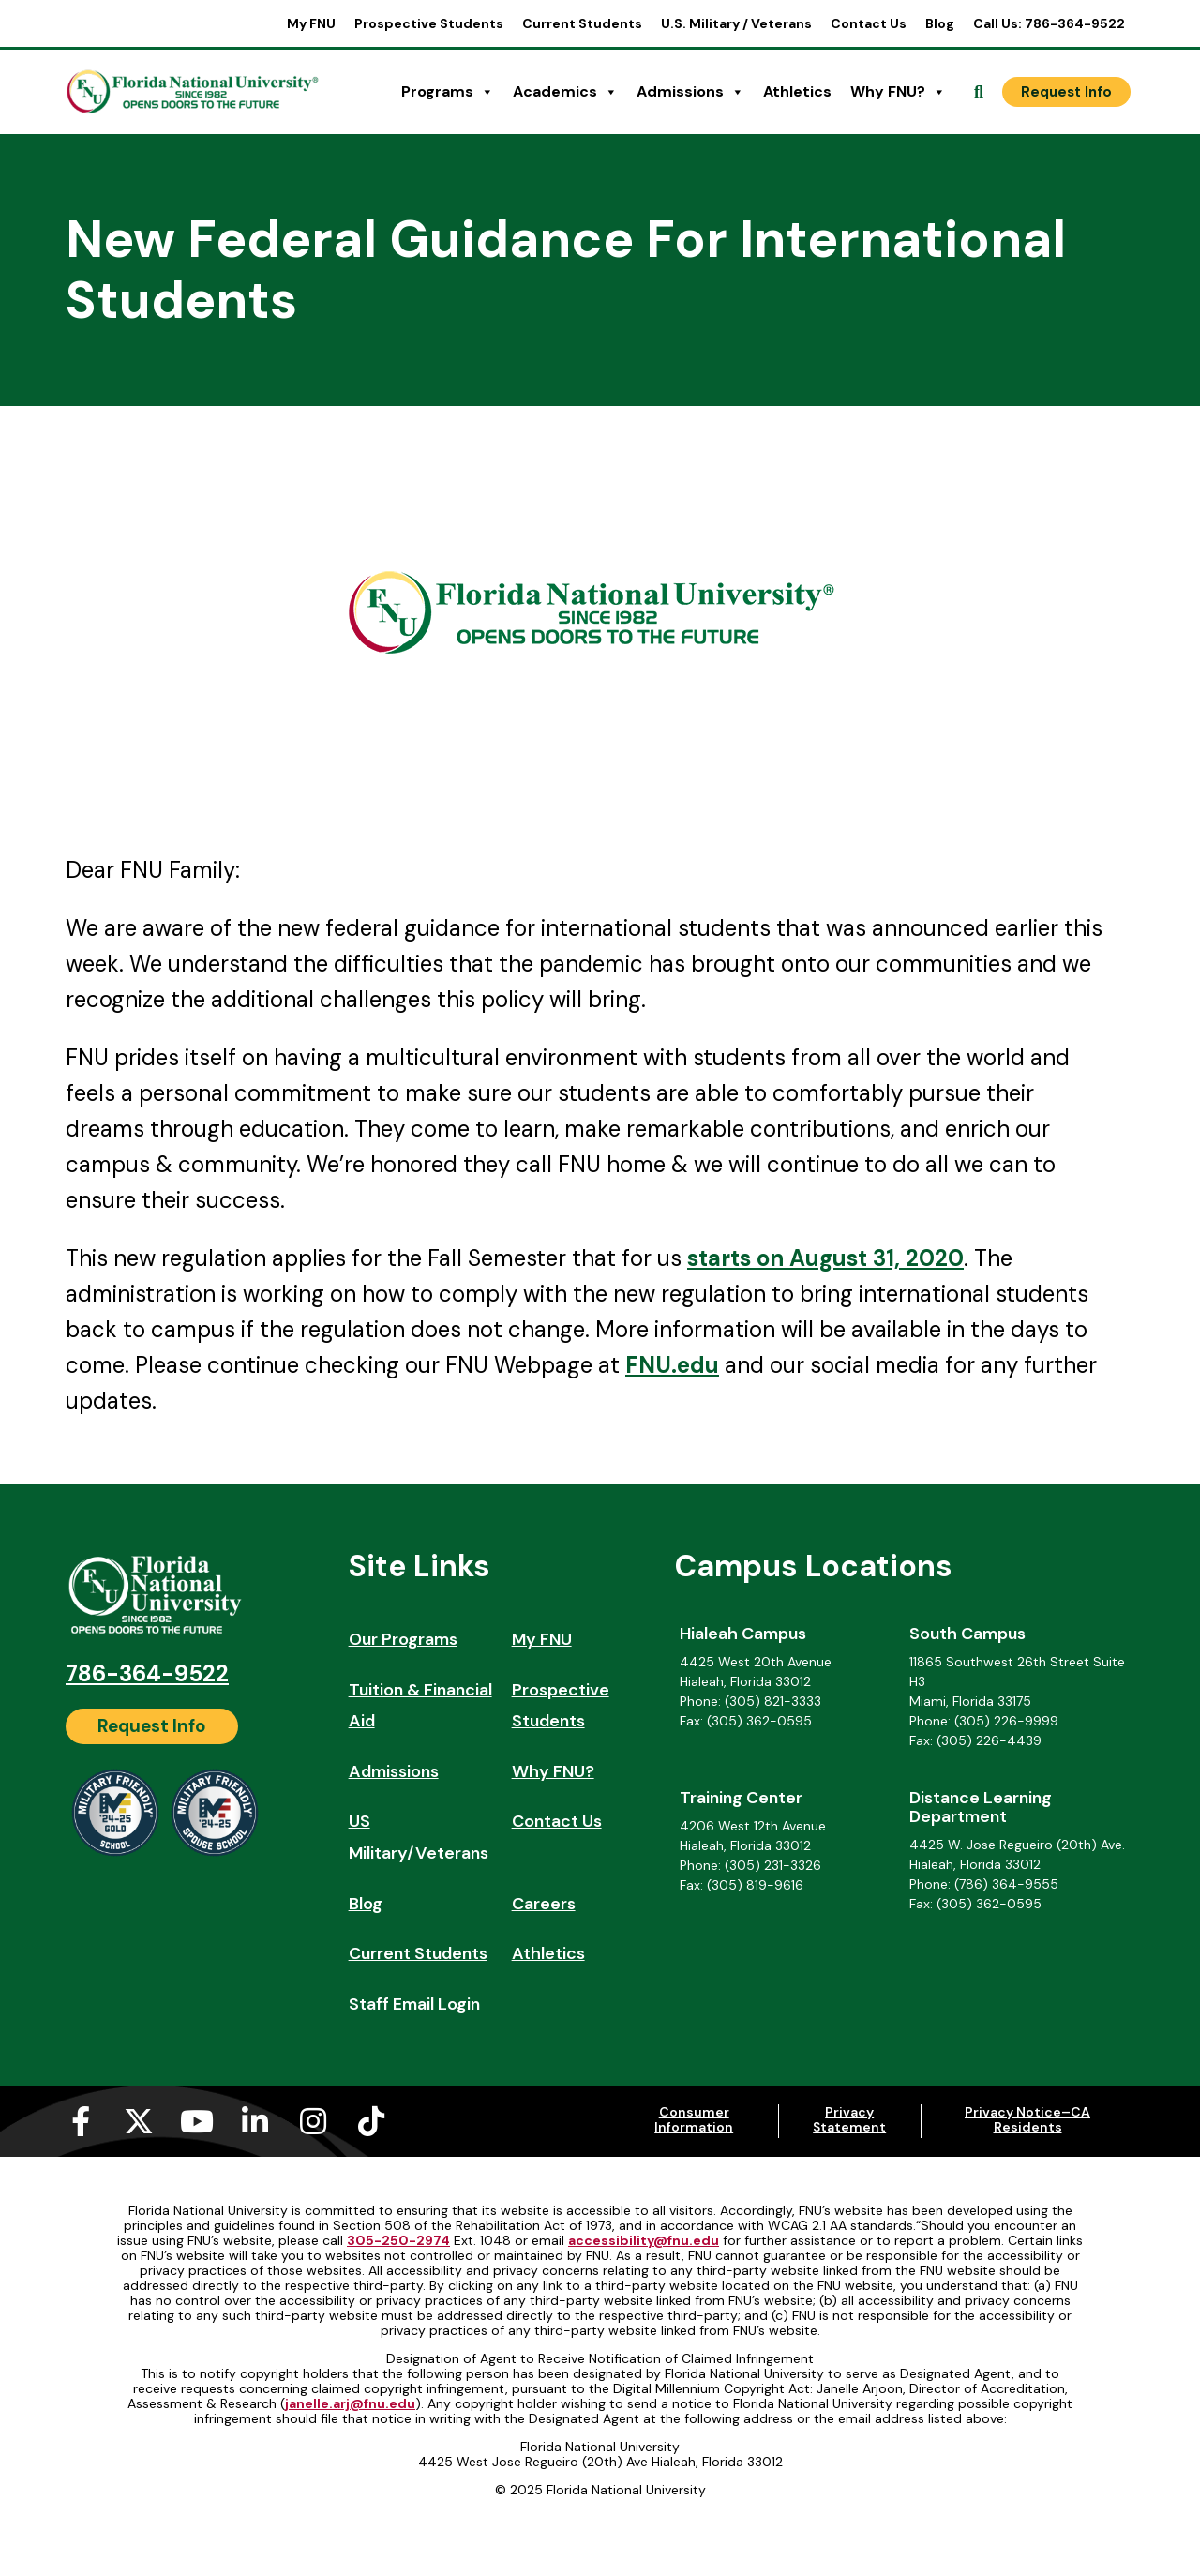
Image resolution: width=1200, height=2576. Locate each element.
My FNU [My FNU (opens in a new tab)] (311, 23)
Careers (544, 1903)
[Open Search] (979, 92)
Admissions (690, 91)
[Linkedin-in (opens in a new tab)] (255, 2121)
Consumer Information (693, 2119)
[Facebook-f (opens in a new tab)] (81, 2121)
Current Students (582, 23)
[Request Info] (1066, 92)
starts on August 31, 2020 (825, 1258)
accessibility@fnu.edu (643, 2240)
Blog (939, 23)
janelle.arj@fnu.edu (350, 2403)
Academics (565, 91)
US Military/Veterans (418, 1837)
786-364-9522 (147, 1673)
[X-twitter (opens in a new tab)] (139, 2121)
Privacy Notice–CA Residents (1027, 2119)
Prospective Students (428, 23)
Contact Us (869, 23)
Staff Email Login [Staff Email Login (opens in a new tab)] (414, 2004)
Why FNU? (898, 91)
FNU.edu (672, 1364)
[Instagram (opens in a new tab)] (313, 2121)
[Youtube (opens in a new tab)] (197, 2121)
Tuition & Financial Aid (420, 1706)
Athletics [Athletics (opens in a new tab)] (797, 91)
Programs (447, 91)
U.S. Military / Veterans (736, 23)
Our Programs (403, 1639)
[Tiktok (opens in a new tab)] (371, 2121)
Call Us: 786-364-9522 (1049, 23)
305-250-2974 (398, 2240)
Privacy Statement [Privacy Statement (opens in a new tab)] (849, 2119)
